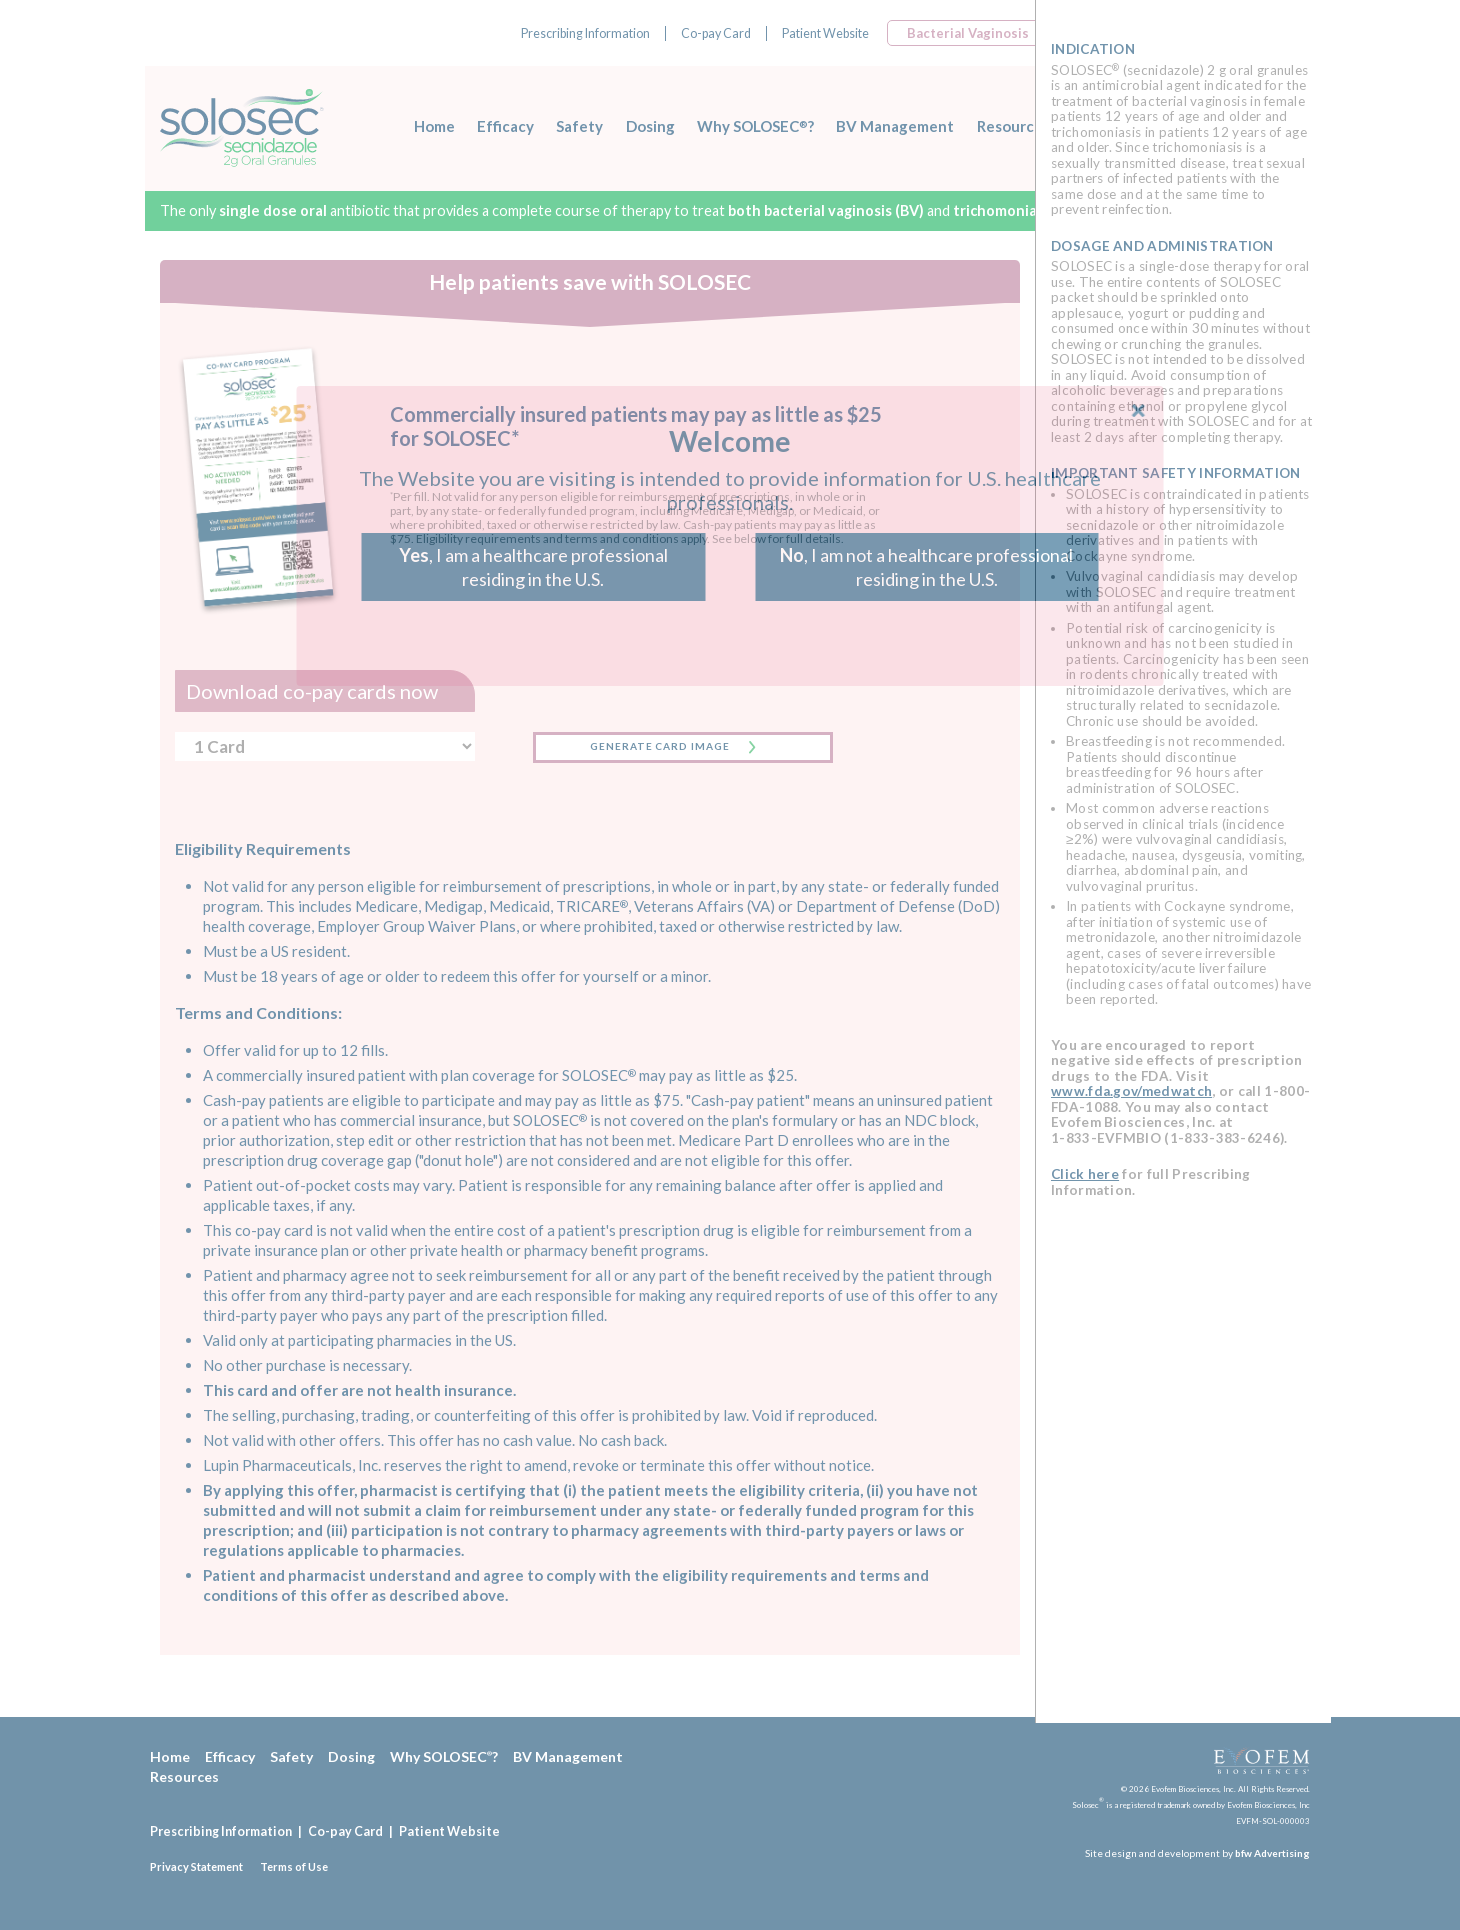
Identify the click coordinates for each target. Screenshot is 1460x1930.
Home (434, 126)
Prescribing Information (585, 32)
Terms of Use (294, 1866)
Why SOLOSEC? (755, 126)
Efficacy (505, 126)
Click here (1085, 1174)
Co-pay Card (716, 32)
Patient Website (825, 32)
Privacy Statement (196, 1866)
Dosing (650, 126)
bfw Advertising (1272, 1853)
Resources (1013, 126)
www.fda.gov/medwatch (1131, 1091)
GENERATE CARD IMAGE (659, 746)
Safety (579, 126)
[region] (1182, 861)
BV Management (895, 126)
